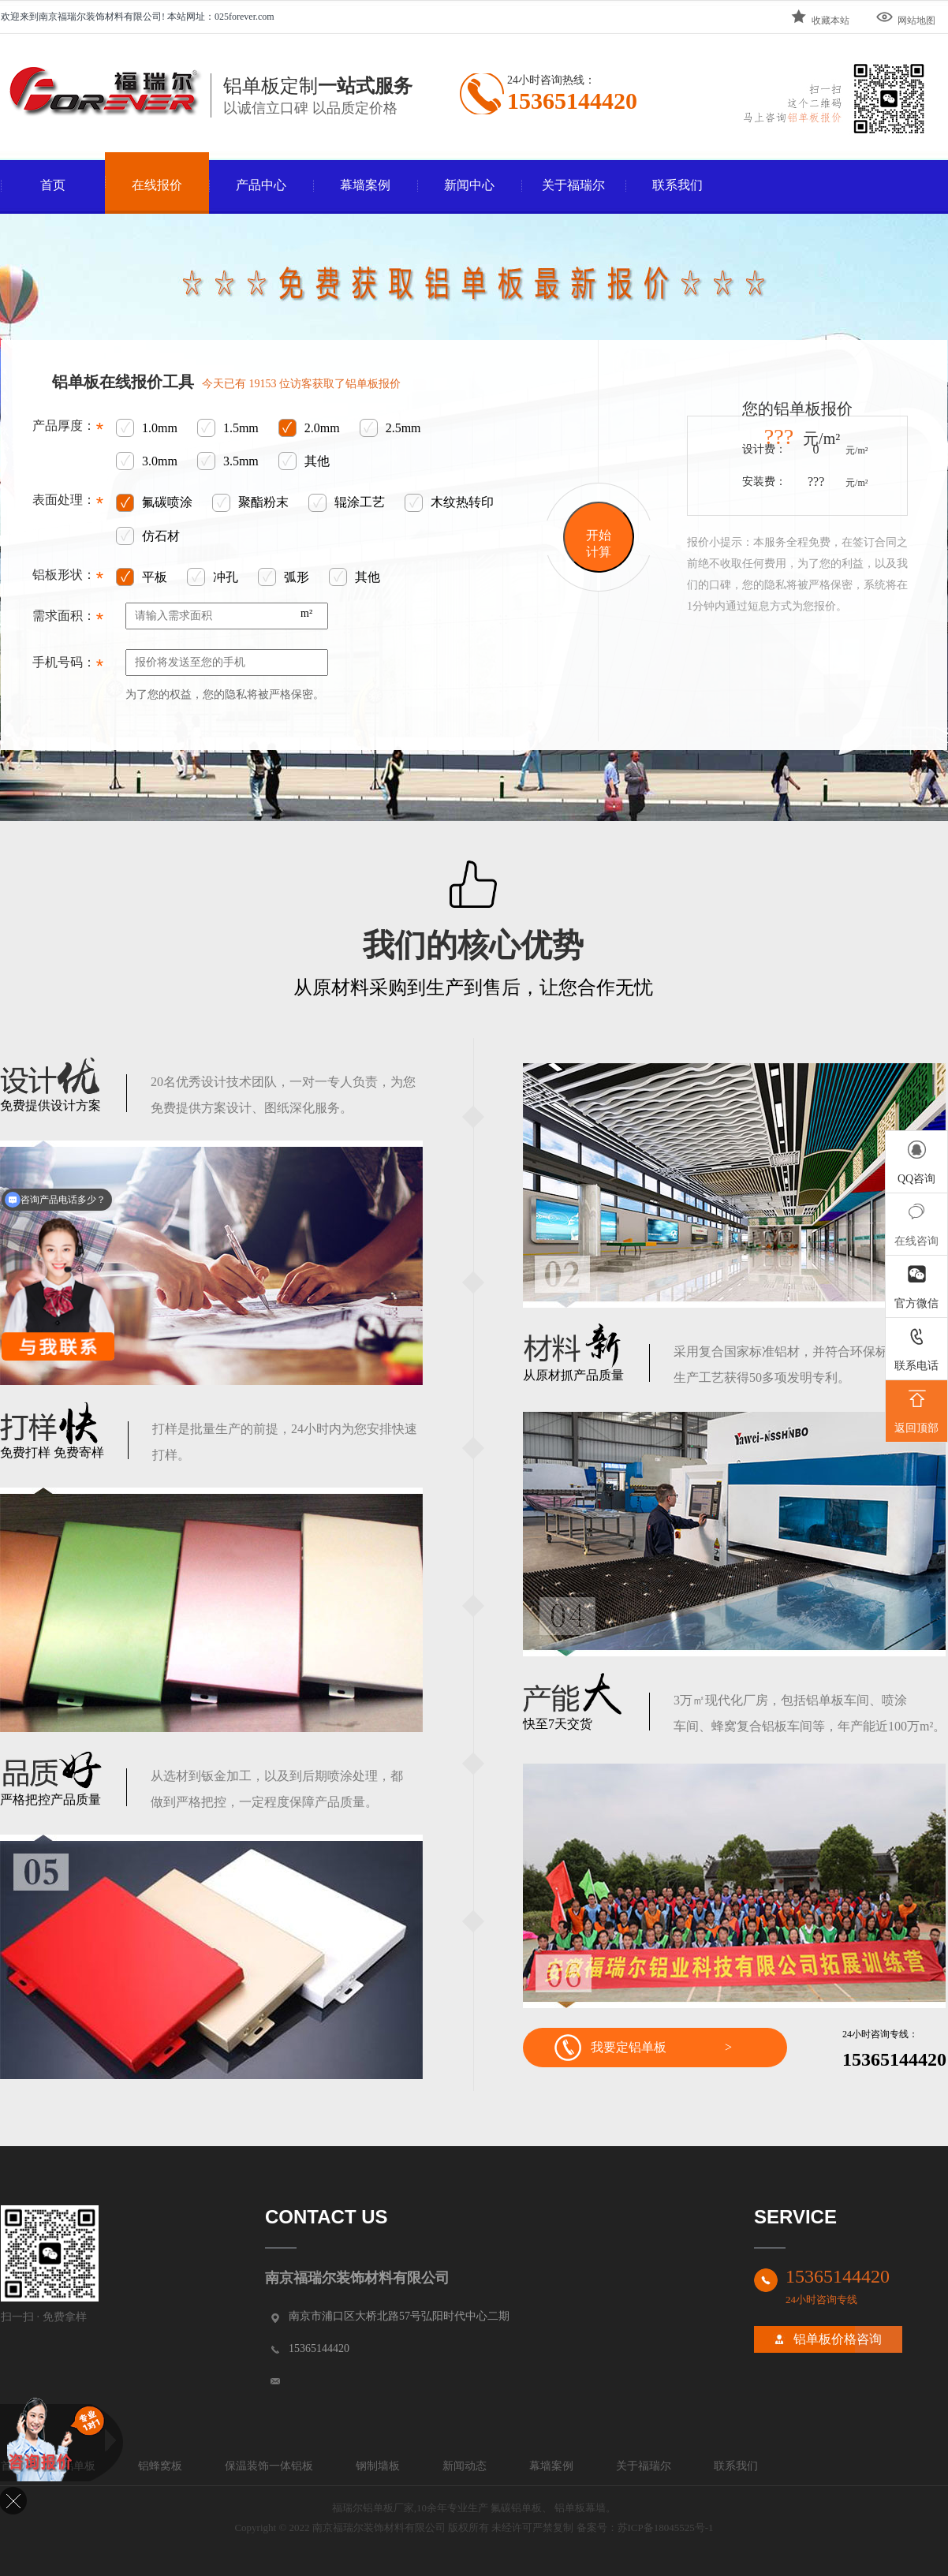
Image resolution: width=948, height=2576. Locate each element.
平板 (141, 577)
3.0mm (146, 462)
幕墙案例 (365, 185)
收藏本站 (819, 17)
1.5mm (228, 428)
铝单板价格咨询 (837, 2339)
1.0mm (146, 428)
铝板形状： (67, 579)
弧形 (283, 577)
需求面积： (67, 620)
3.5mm (228, 462)
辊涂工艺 (346, 503)
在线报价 (157, 185)
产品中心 (261, 185)
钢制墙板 (378, 2466)
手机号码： (67, 666)
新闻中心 (469, 185)
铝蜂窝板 (160, 2466)
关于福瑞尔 (573, 185)
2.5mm (390, 428)
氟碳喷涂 (154, 503)
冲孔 (212, 577)
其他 (304, 462)
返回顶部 (916, 1409)
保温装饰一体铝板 (269, 2466)
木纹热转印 (449, 503)
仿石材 (148, 536)
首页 (52, 185)
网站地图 (905, 17)
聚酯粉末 (250, 503)
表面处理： (67, 504)
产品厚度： (67, 429)
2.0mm (309, 428)
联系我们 (677, 185)
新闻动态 (464, 2466)
